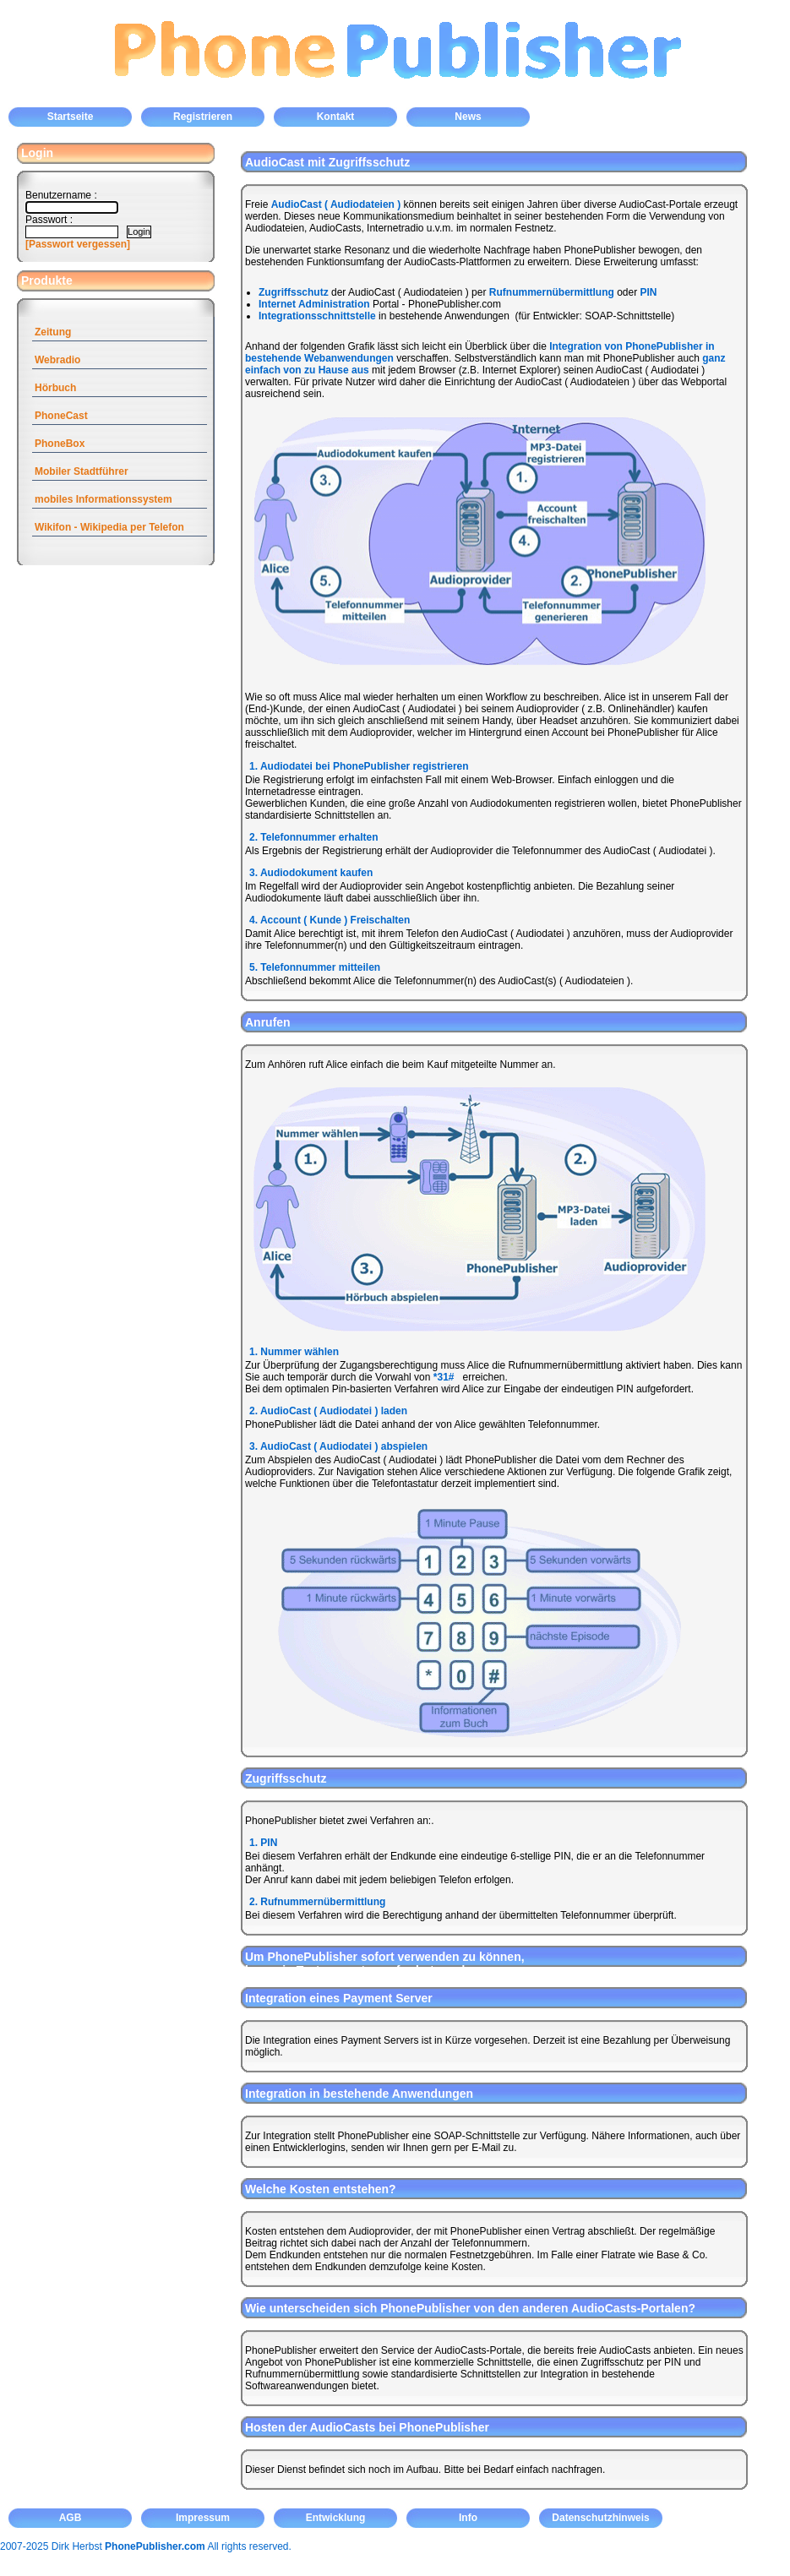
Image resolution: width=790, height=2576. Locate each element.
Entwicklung (336, 2518)
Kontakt (336, 117)
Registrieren (202, 117)
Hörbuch (55, 388)
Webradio (57, 360)
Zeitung (53, 332)
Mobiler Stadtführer (81, 471)
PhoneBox (59, 443)
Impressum (203, 2518)
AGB (70, 2518)
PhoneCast (61, 416)
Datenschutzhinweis (600, 2518)
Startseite (70, 117)
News (468, 117)
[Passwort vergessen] (77, 244)
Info (468, 2518)
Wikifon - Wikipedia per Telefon (109, 527)
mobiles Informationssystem (103, 499)
